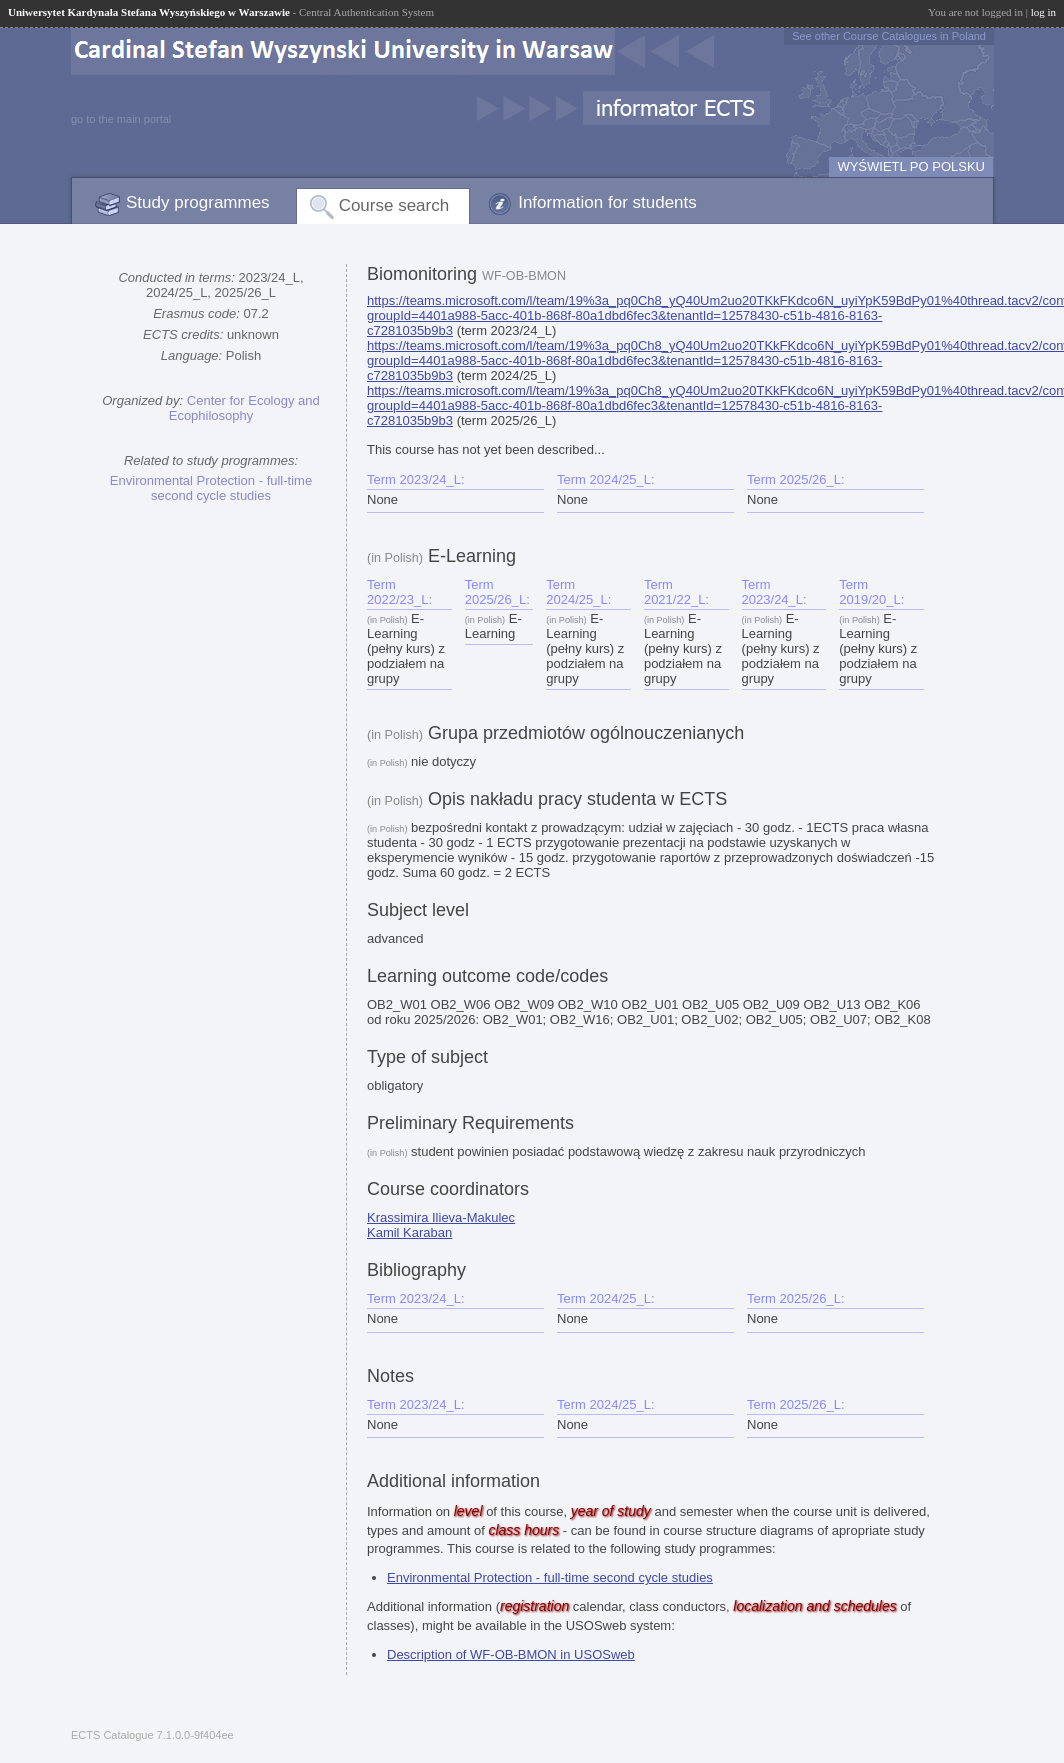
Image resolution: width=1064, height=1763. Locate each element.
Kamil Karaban (409, 1232)
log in (1043, 12)
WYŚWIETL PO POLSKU (911, 166)
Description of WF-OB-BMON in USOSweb (511, 1654)
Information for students (607, 202)
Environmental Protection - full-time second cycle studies (211, 488)
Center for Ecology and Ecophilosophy (244, 408)
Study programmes (198, 202)
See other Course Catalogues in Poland (889, 36)
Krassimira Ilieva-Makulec (441, 1217)
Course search (394, 205)
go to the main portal (121, 119)
